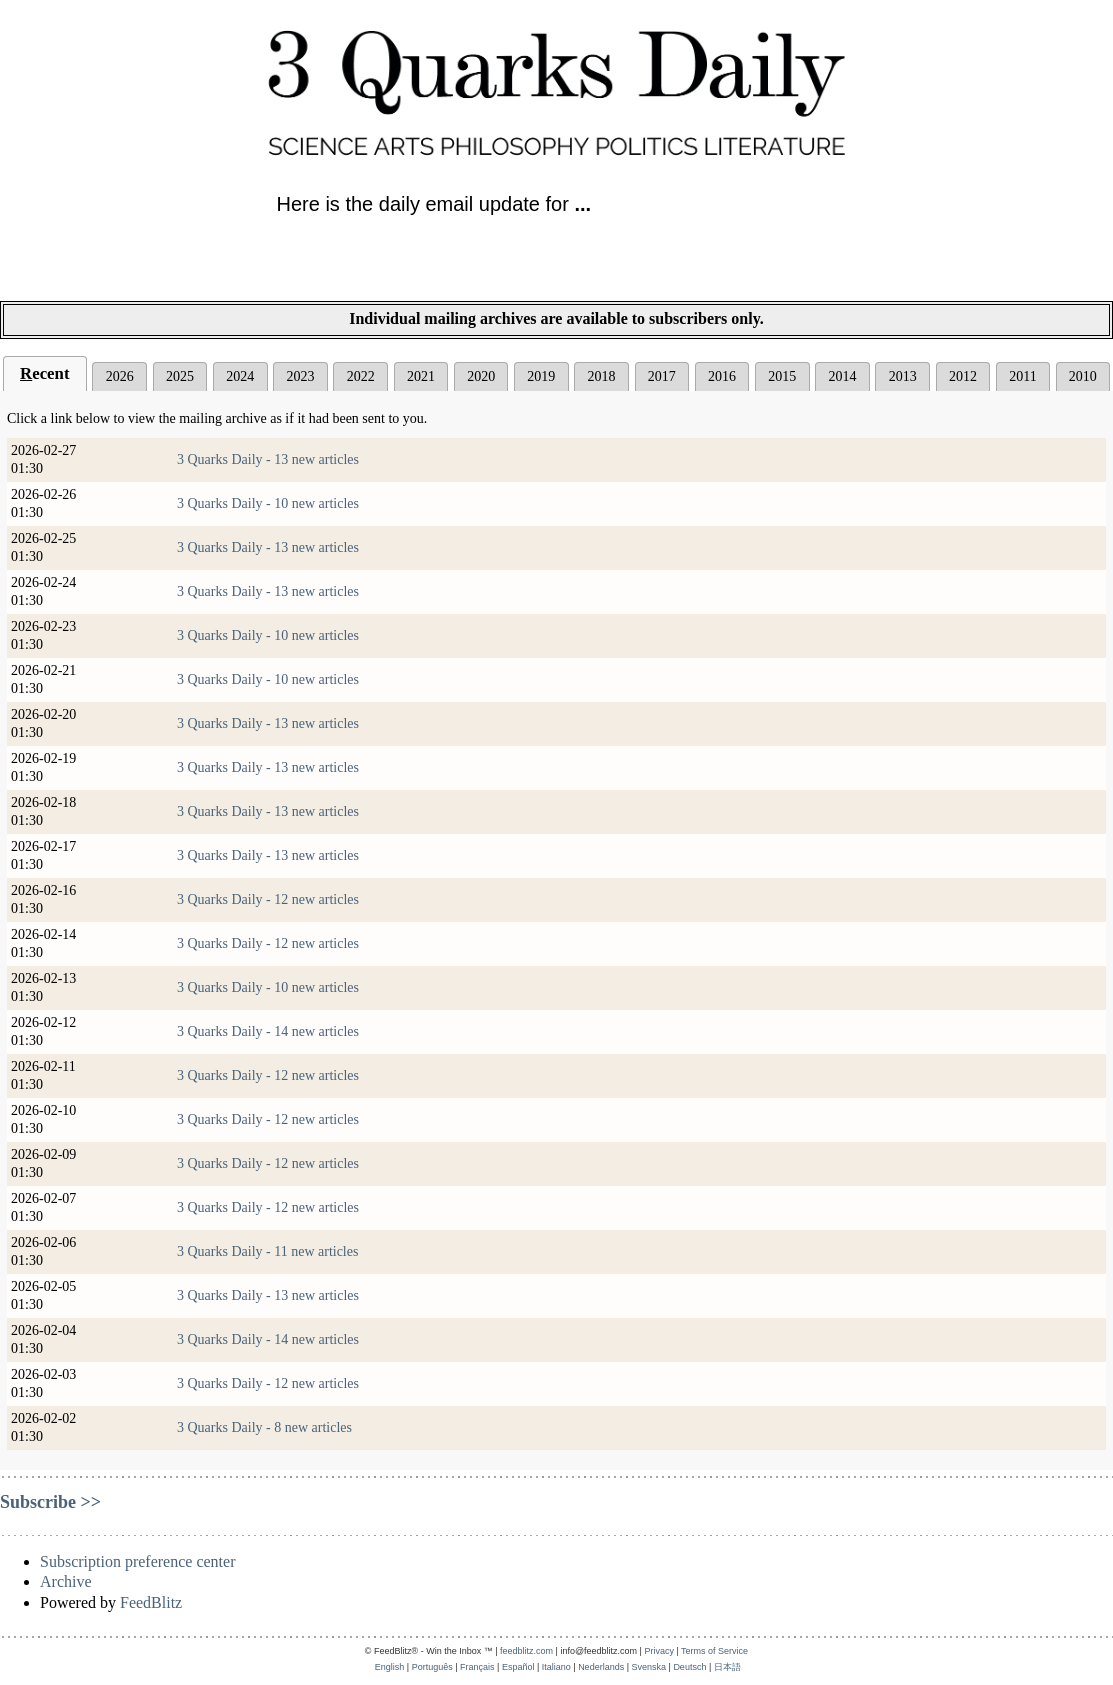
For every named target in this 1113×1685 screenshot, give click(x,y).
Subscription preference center (137, 1561)
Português (432, 1667)
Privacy (659, 1651)
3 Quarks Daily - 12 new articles (268, 899)
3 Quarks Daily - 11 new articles (267, 1251)
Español (518, 1667)
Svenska (649, 1667)
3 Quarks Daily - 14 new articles (268, 1031)
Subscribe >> (50, 1502)
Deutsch (689, 1667)
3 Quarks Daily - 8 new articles (264, 1427)
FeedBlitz (151, 1602)
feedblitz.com (526, 1651)
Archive (66, 1581)
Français (477, 1667)
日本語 (727, 1667)
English (390, 1667)
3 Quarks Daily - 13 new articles (268, 459)
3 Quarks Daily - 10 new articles (268, 503)
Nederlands (601, 1667)
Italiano (556, 1667)
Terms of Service (714, 1651)
